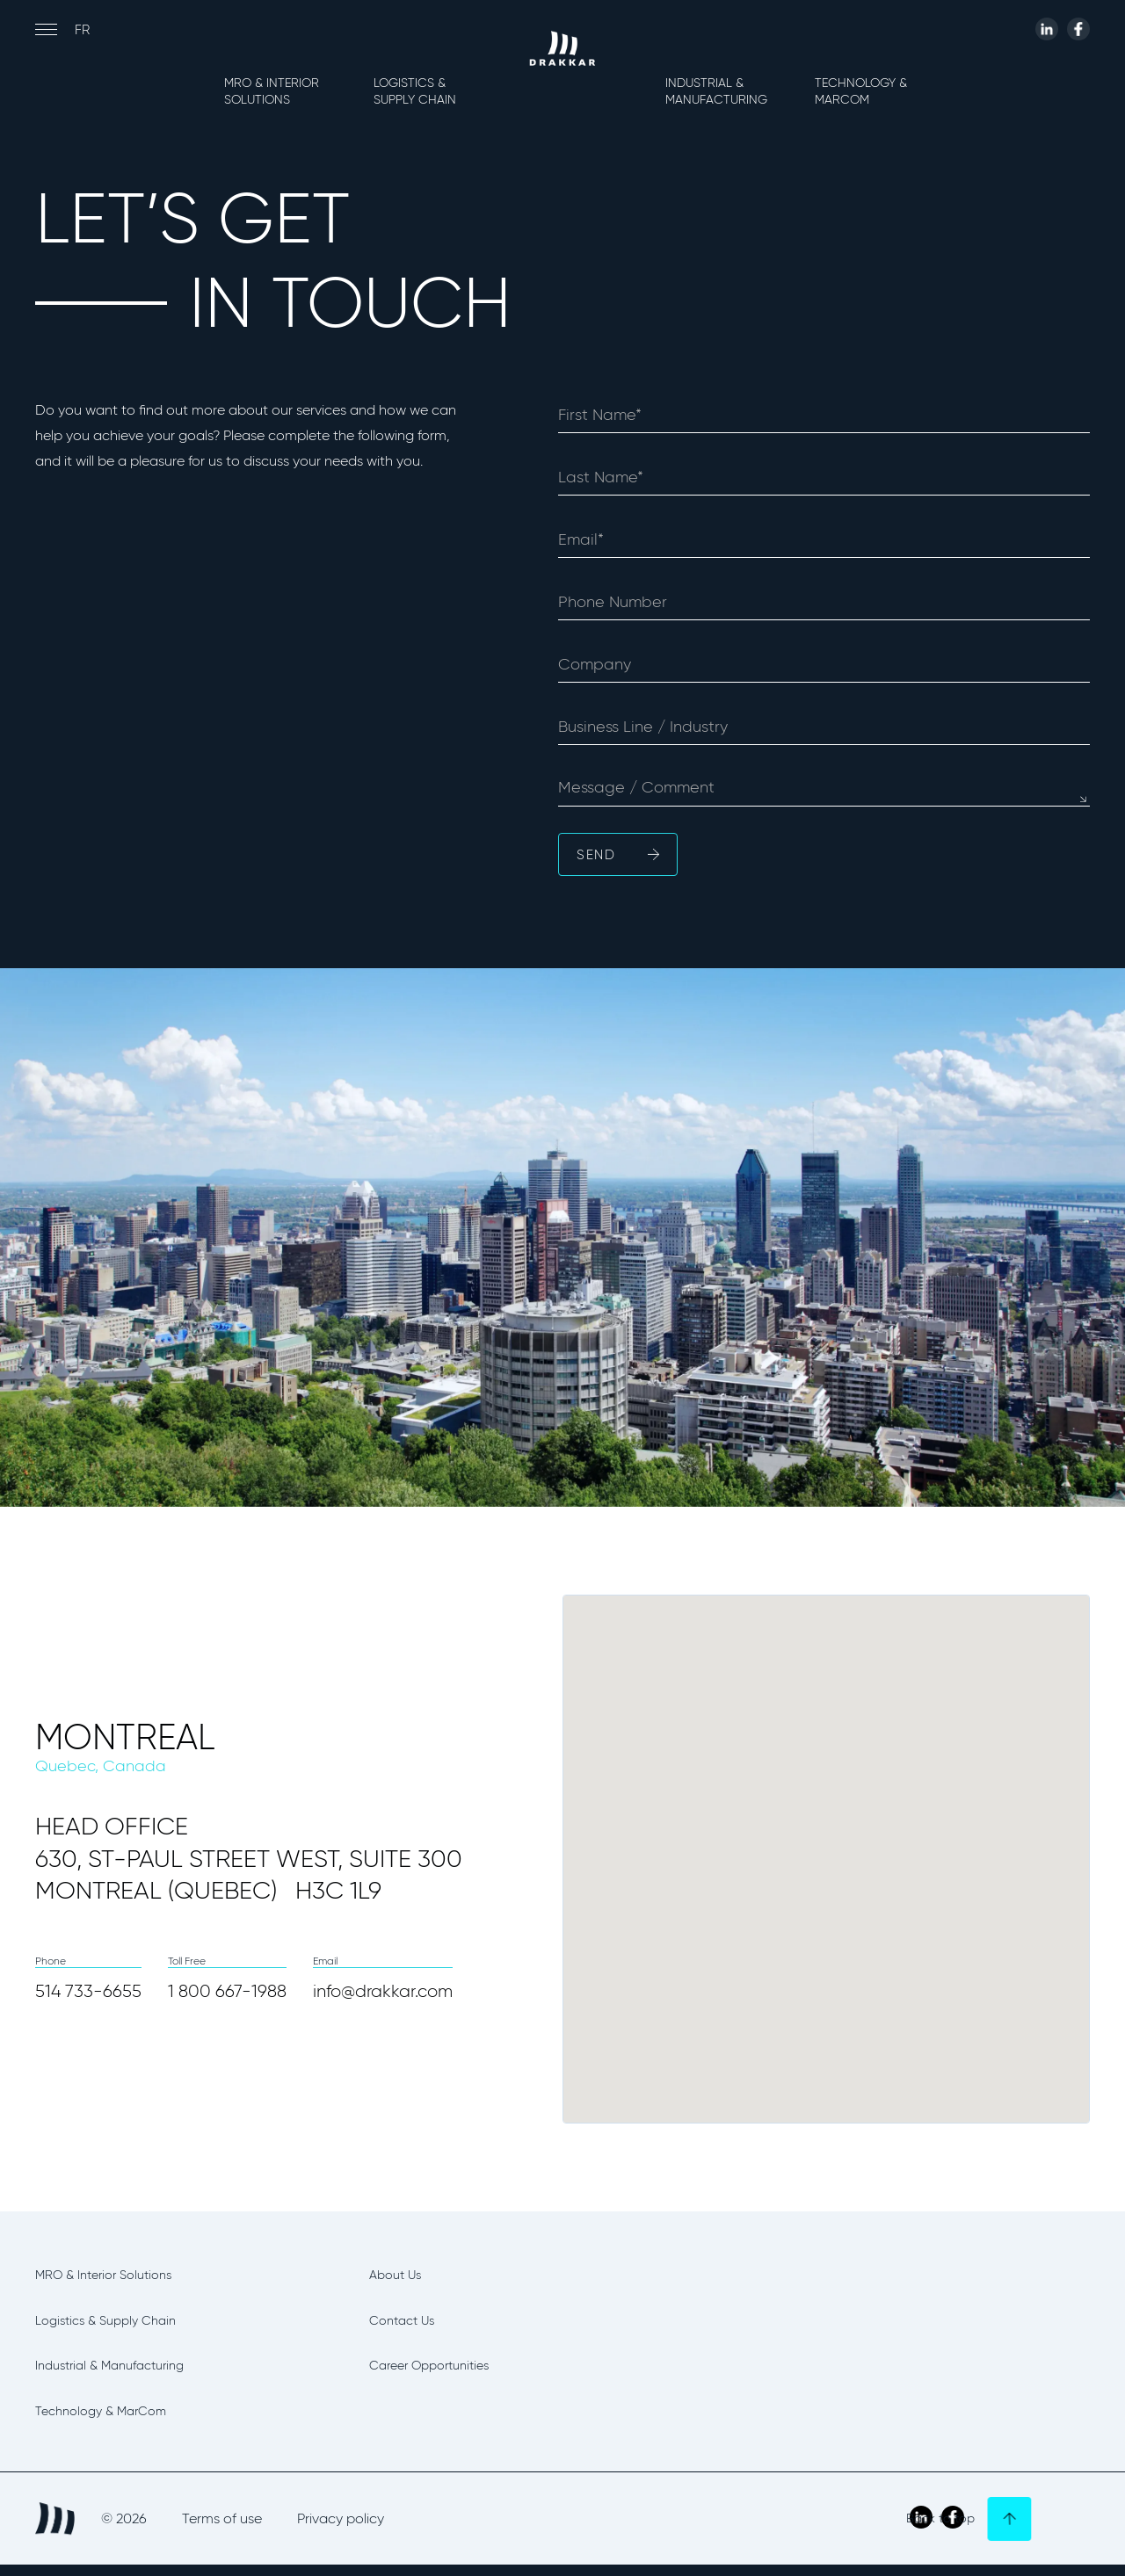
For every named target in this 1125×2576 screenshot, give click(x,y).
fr (82, 30)
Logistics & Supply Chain (415, 91)
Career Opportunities (455, 2371)
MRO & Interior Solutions (271, 91)
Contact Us (415, 2323)
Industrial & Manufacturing (716, 91)
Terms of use (222, 2529)
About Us (406, 2275)
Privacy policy (340, 2529)
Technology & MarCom (861, 91)
